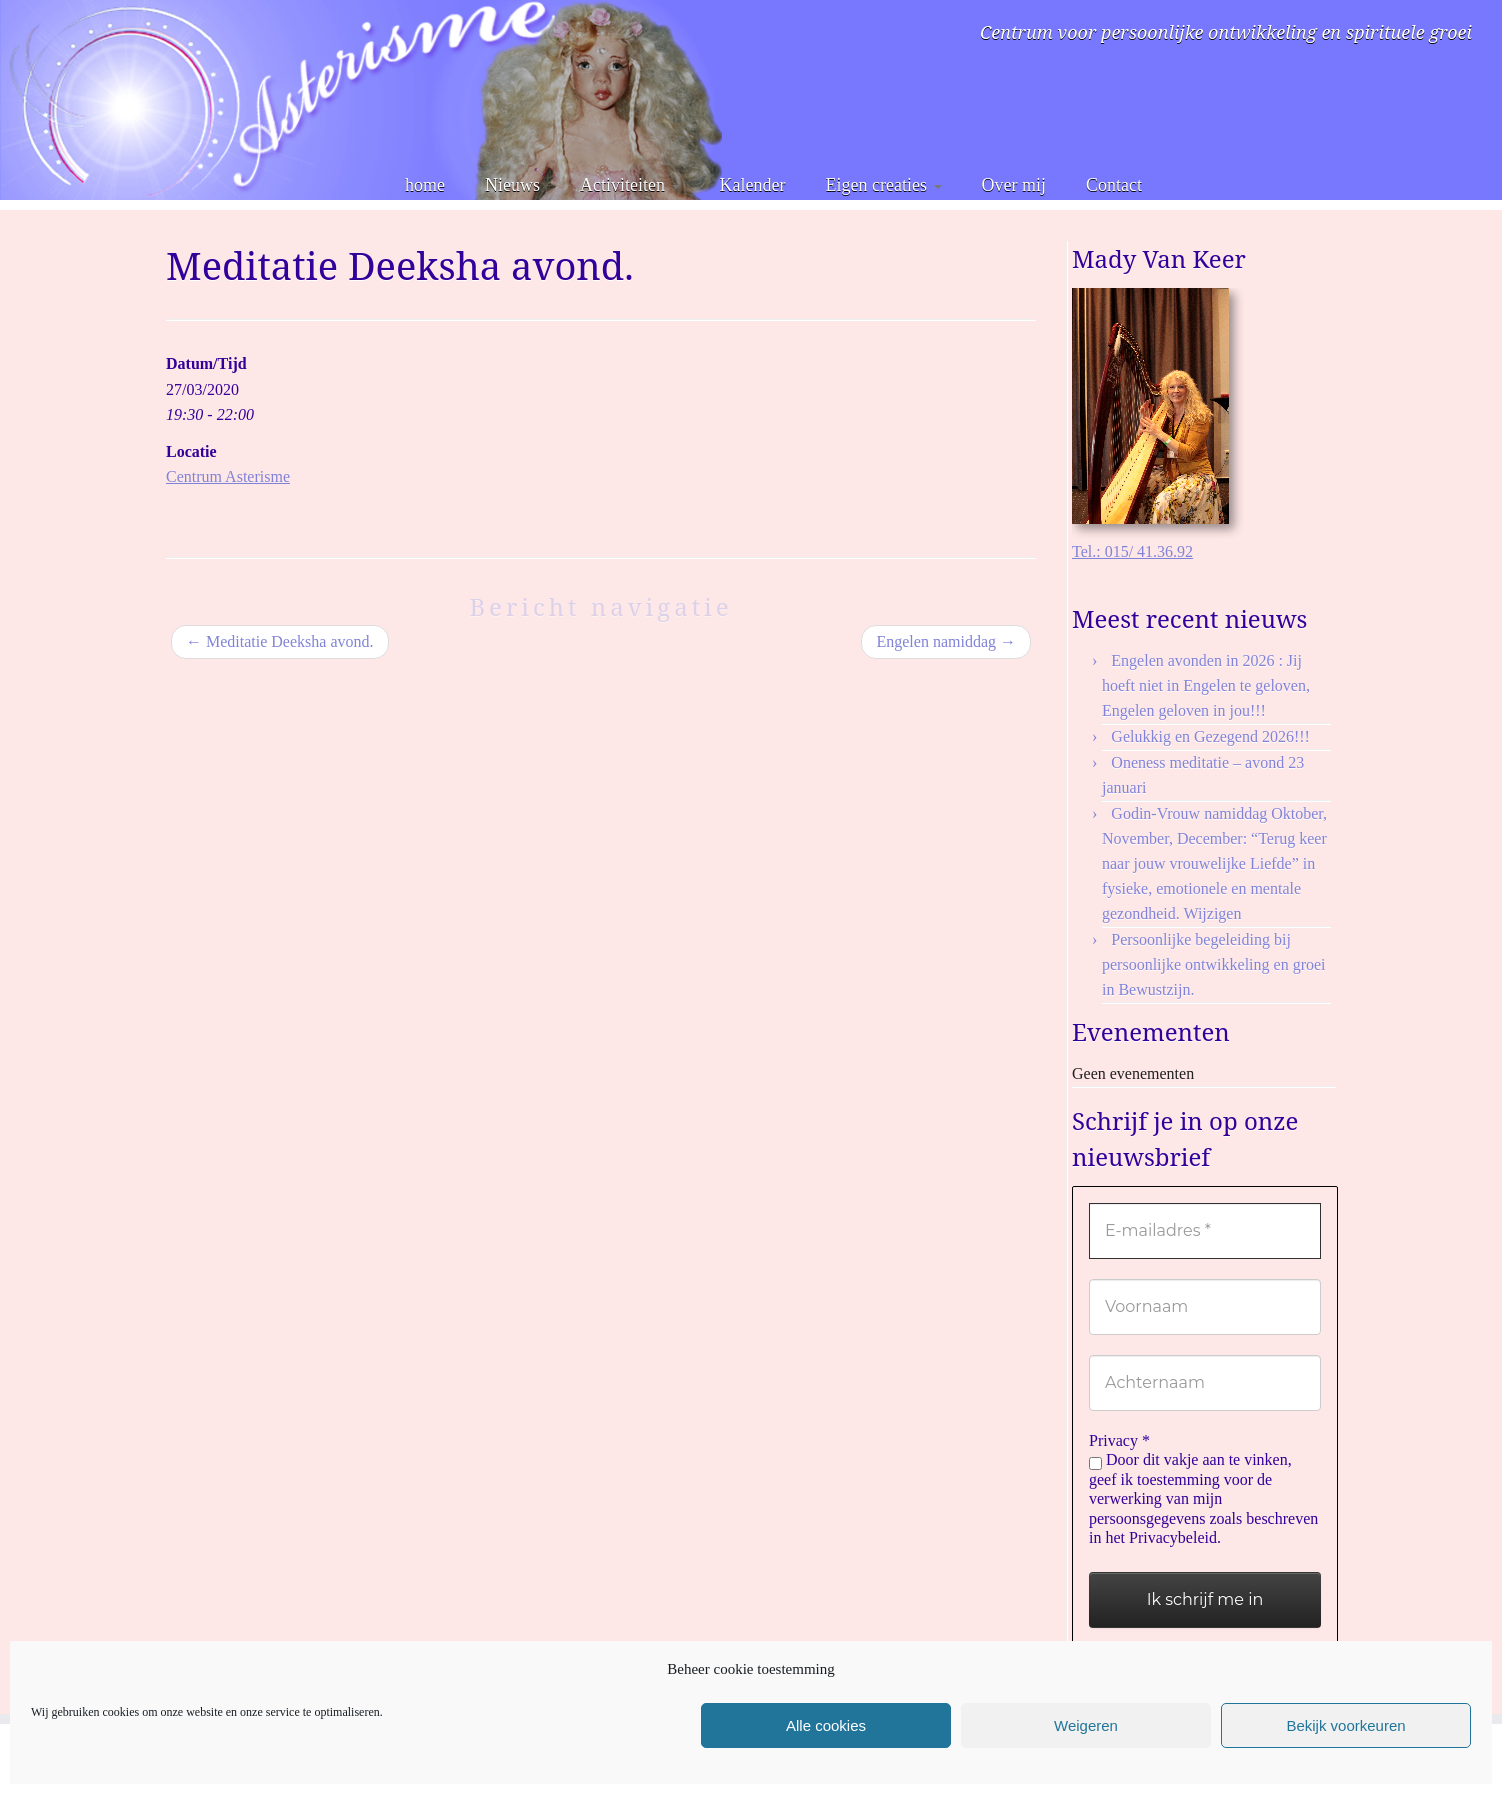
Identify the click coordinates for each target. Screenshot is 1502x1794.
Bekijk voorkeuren (1345, 1725)
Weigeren (1086, 1725)
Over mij (1014, 185)
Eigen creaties (884, 185)
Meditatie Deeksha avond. (280, 641)
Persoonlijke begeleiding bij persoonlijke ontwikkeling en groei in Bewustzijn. (1214, 964)
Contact (1114, 185)
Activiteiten (629, 185)
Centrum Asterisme (228, 476)
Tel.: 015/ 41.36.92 (1132, 551)
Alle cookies (826, 1725)
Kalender (753, 185)
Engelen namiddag (946, 641)
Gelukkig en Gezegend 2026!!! (1210, 736)
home (425, 185)
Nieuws (512, 185)
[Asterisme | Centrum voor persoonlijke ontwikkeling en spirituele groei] (361, 100)
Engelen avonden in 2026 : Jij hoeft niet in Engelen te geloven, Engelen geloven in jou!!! (1206, 685)
